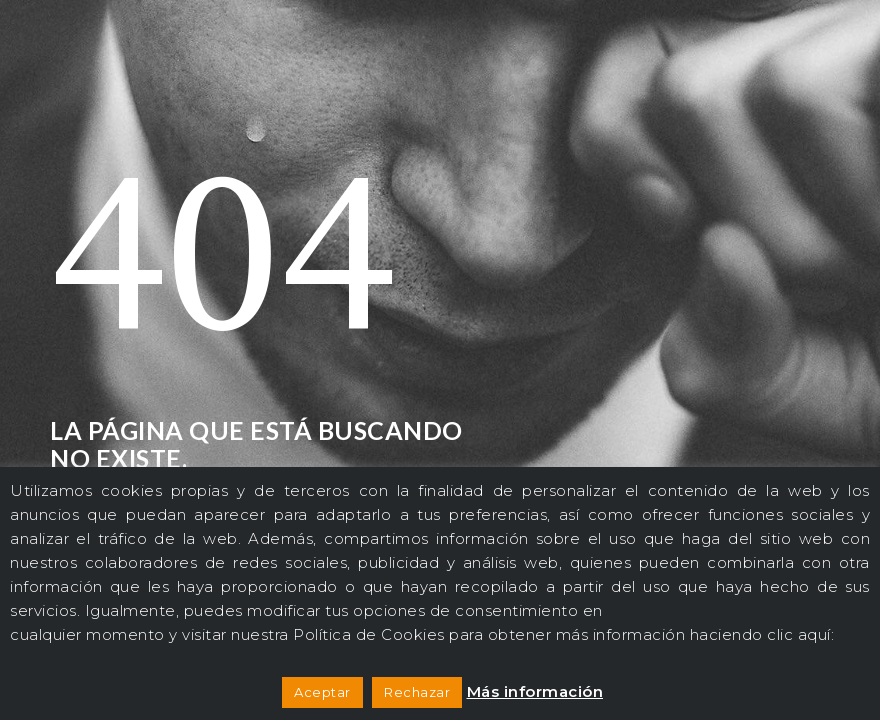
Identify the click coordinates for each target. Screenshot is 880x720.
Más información (535, 691)
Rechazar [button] (417, 692)
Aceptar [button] (322, 692)
